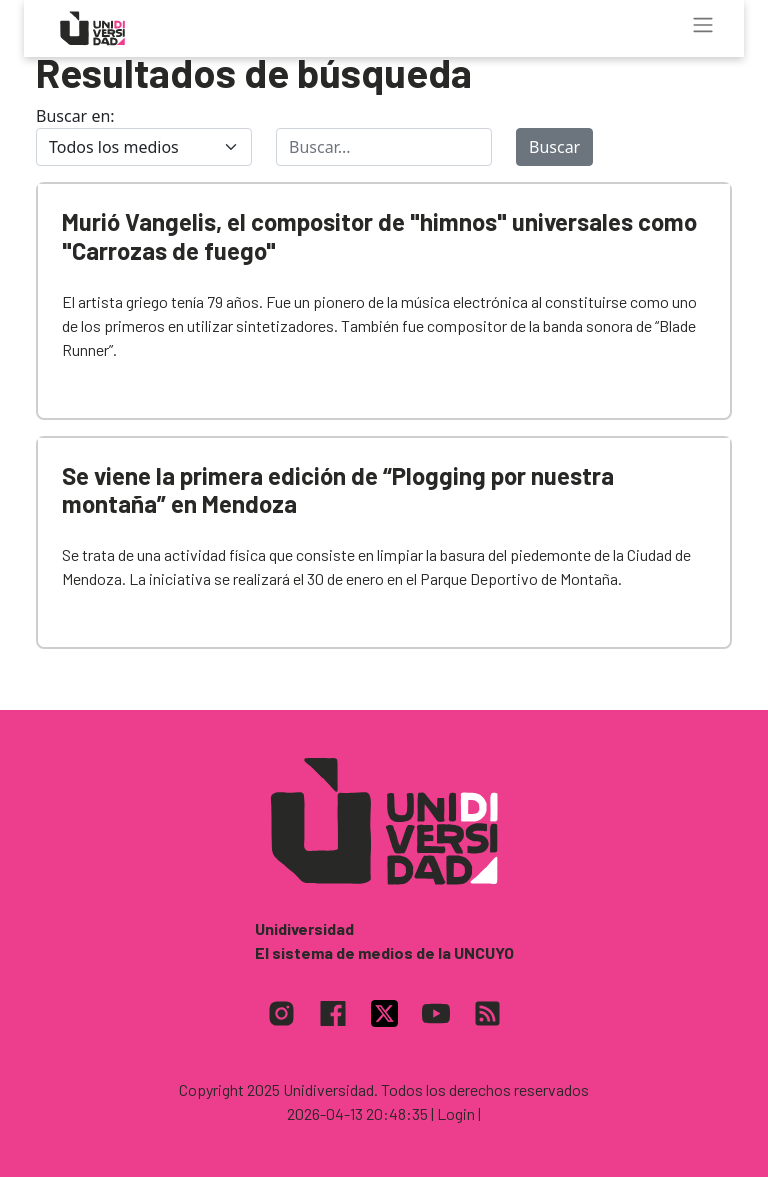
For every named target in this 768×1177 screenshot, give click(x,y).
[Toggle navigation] (703, 25)
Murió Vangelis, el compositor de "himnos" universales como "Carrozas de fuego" (379, 236)
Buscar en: (75, 116)
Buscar (554, 147)
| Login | (456, 1113)
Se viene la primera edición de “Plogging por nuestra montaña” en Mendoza (338, 490)
